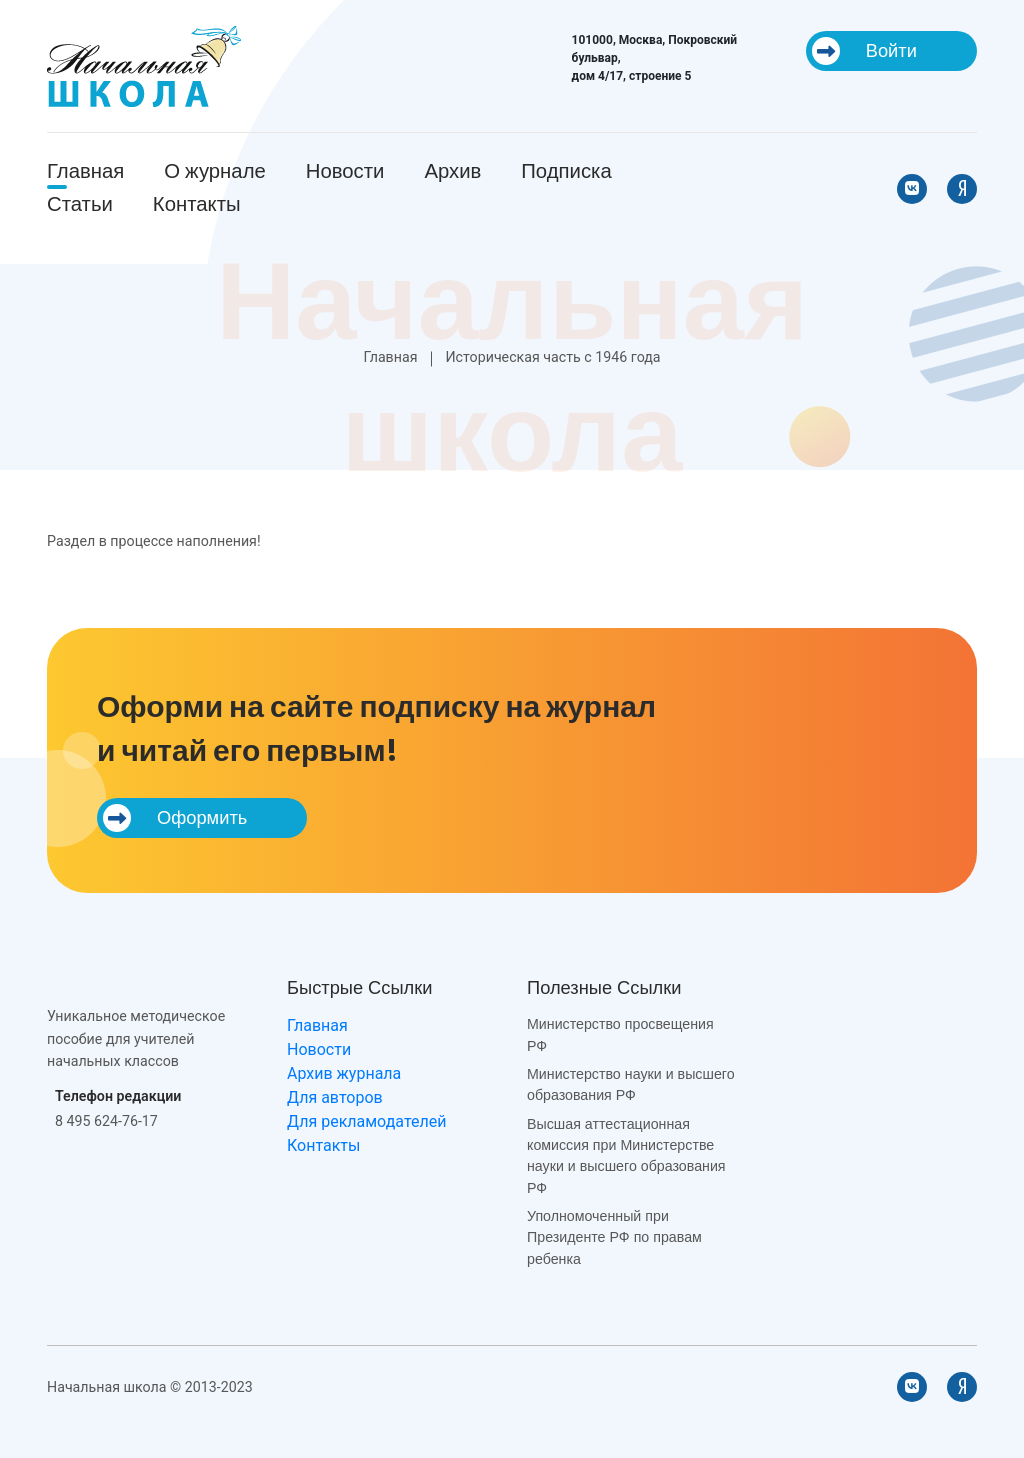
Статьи (80, 204)
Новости (345, 171)
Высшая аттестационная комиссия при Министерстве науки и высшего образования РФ (626, 1156)
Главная (85, 171)
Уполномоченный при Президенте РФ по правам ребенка (614, 1237)
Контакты (197, 204)
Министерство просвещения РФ (620, 1034)
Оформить (175, 818)
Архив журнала (344, 1073)
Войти (864, 51)
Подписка (566, 171)
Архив (452, 171)
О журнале (215, 171)
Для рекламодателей (366, 1121)
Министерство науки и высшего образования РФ (631, 1084)
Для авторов (335, 1097)
